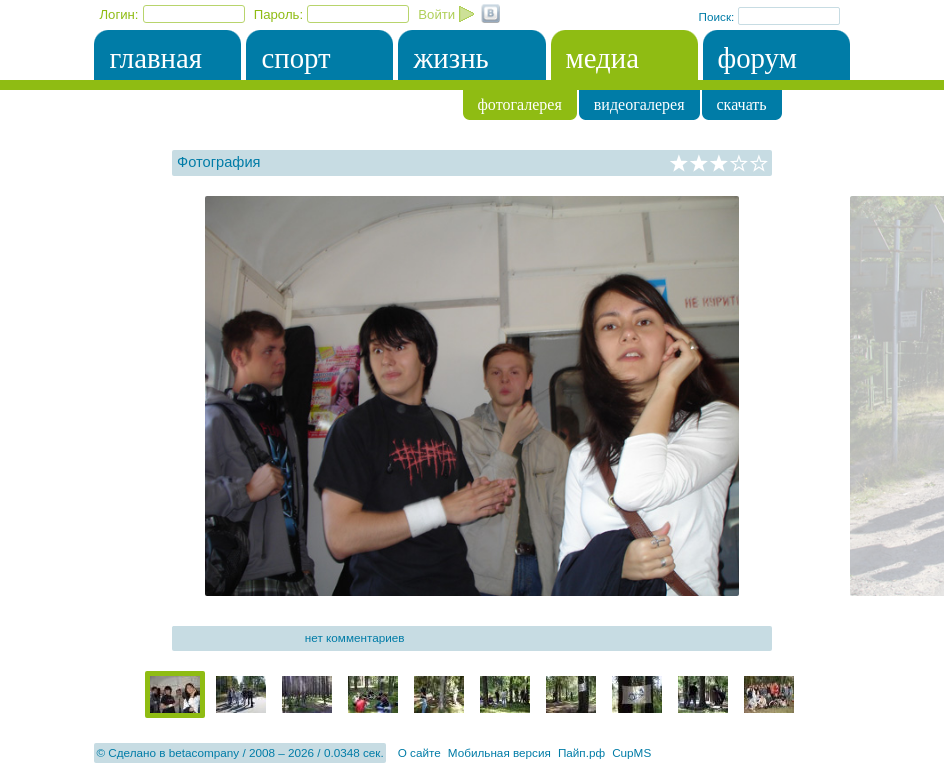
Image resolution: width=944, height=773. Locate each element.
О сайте (419, 752)
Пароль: (278, 14)
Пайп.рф (581, 752)
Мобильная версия (499, 752)
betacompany (204, 752)
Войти (436, 14)
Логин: (118, 14)
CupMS (631, 752)
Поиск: (718, 16)
